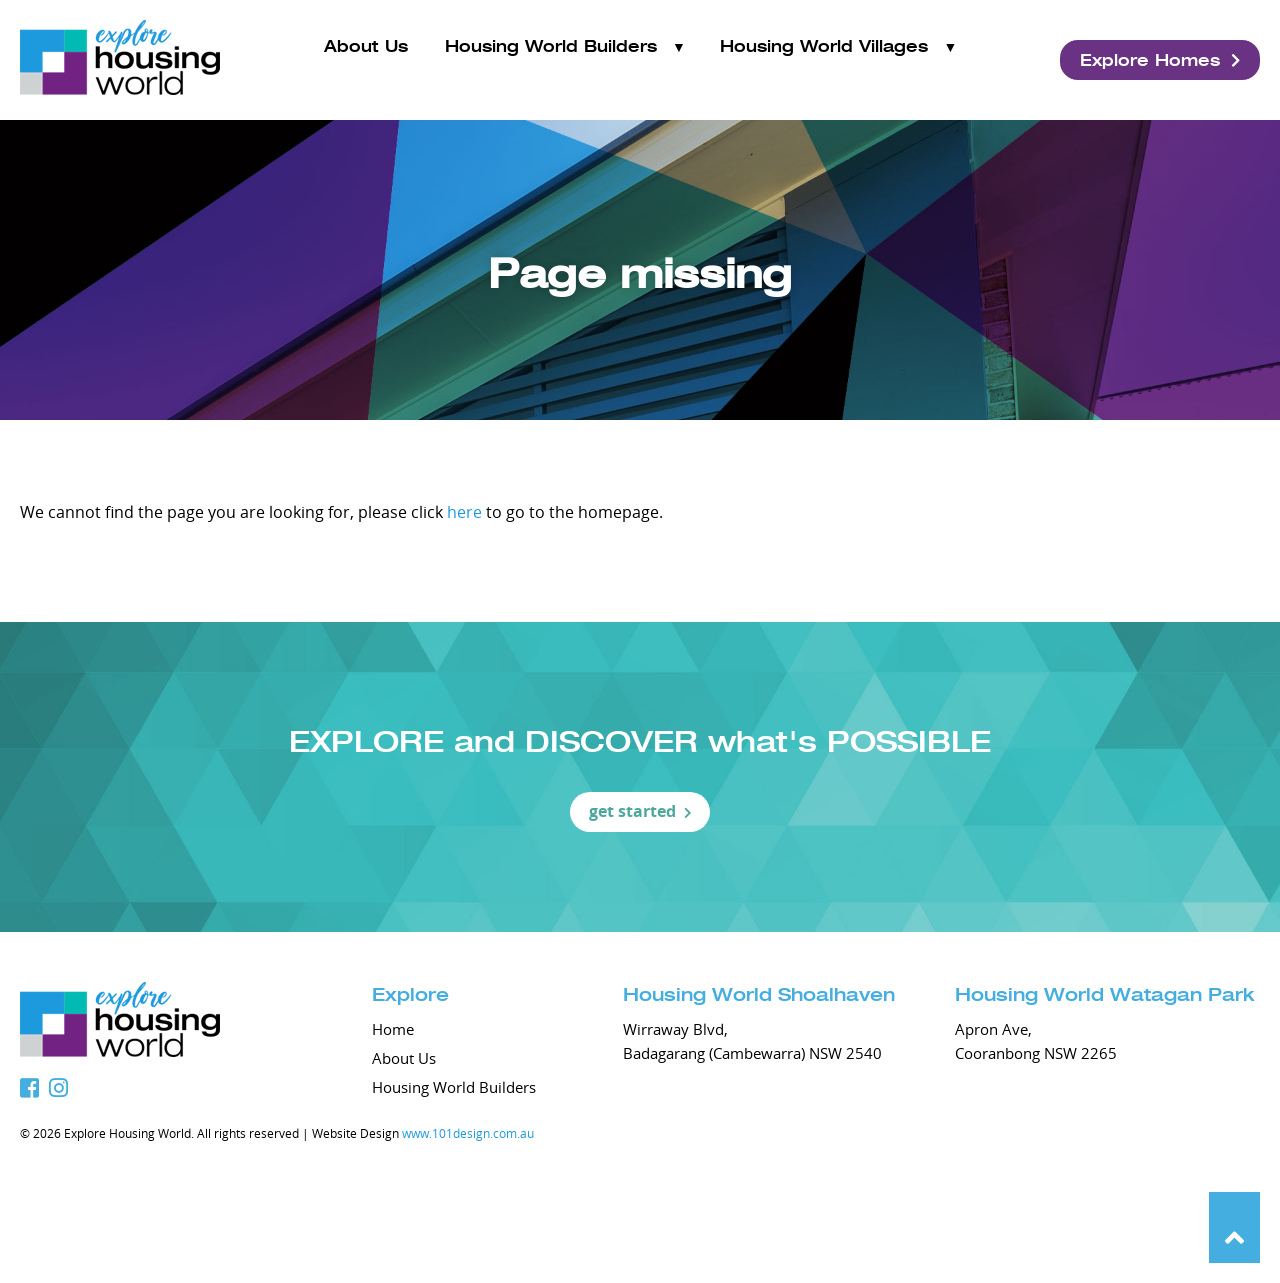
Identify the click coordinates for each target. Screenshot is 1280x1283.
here (464, 512)
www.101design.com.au (468, 1133)
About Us (366, 59)
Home (393, 1029)
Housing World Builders (551, 59)
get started (640, 811)
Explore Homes (1160, 60)
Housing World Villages (824, 59)
